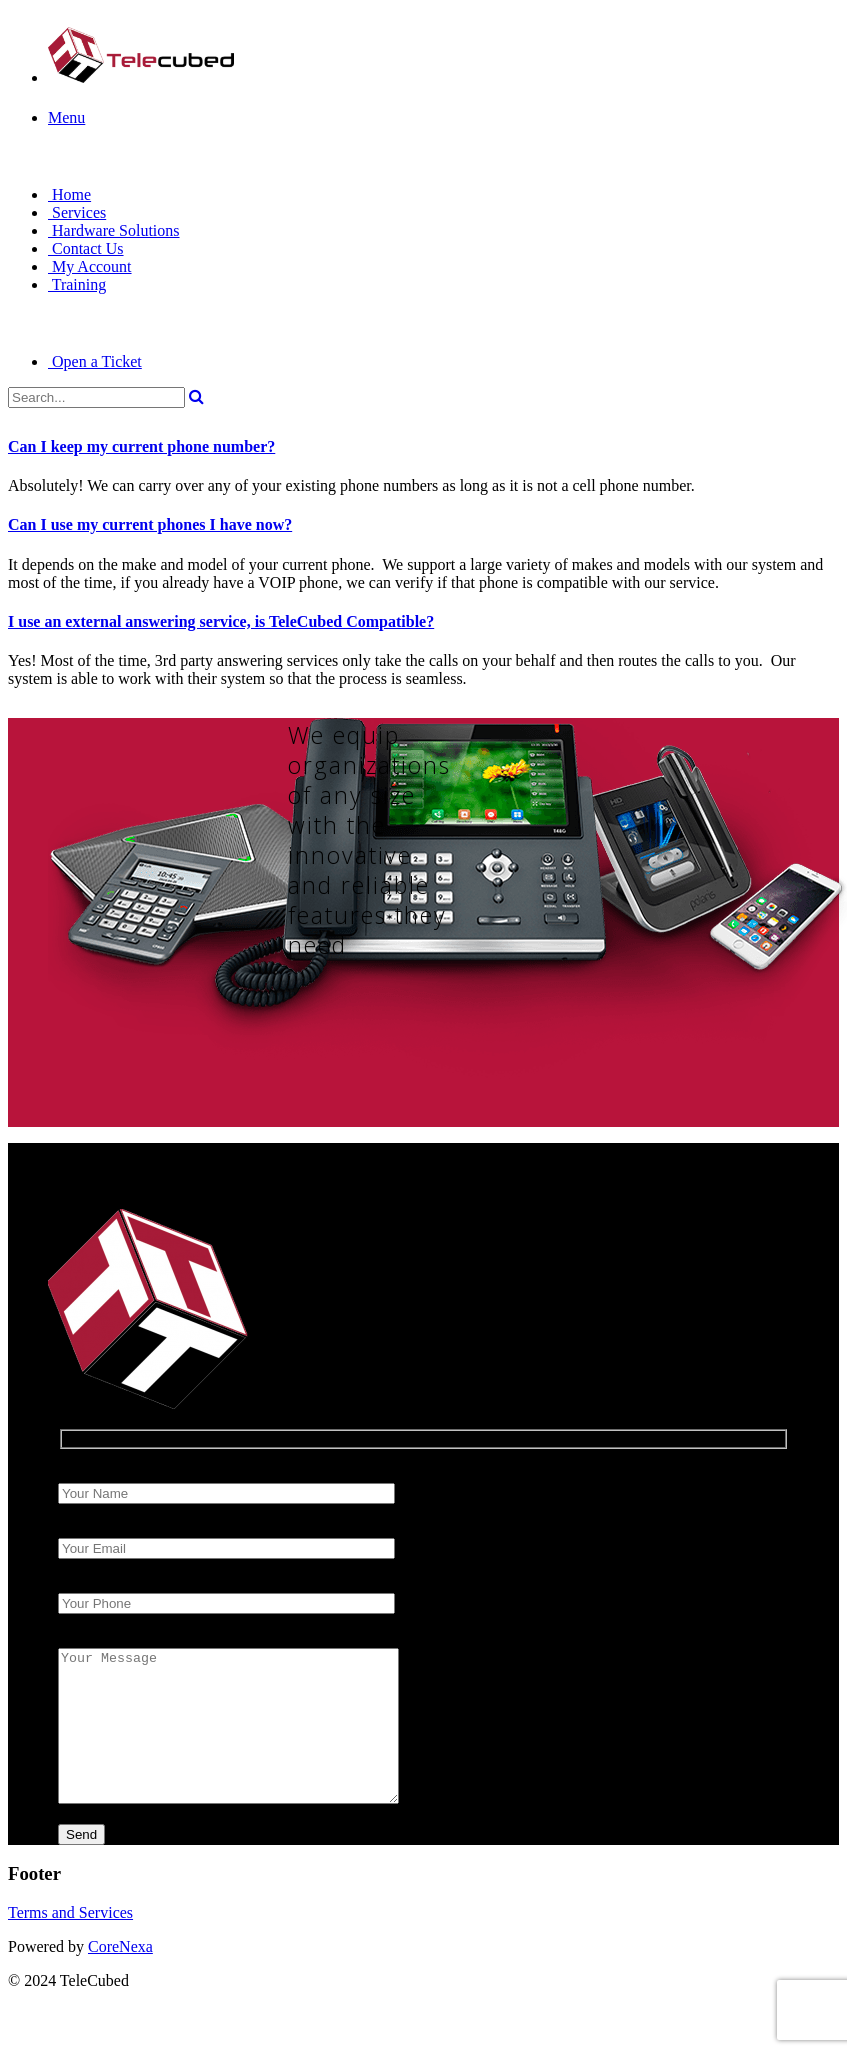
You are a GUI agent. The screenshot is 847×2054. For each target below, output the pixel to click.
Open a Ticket (95, 361)
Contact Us (86, 248)
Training (77, 284)
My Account (90, 266)
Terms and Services (70, 1942)
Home (69, 194)
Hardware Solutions (114, 230)
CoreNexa (120, 1976)
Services (77, 212)
